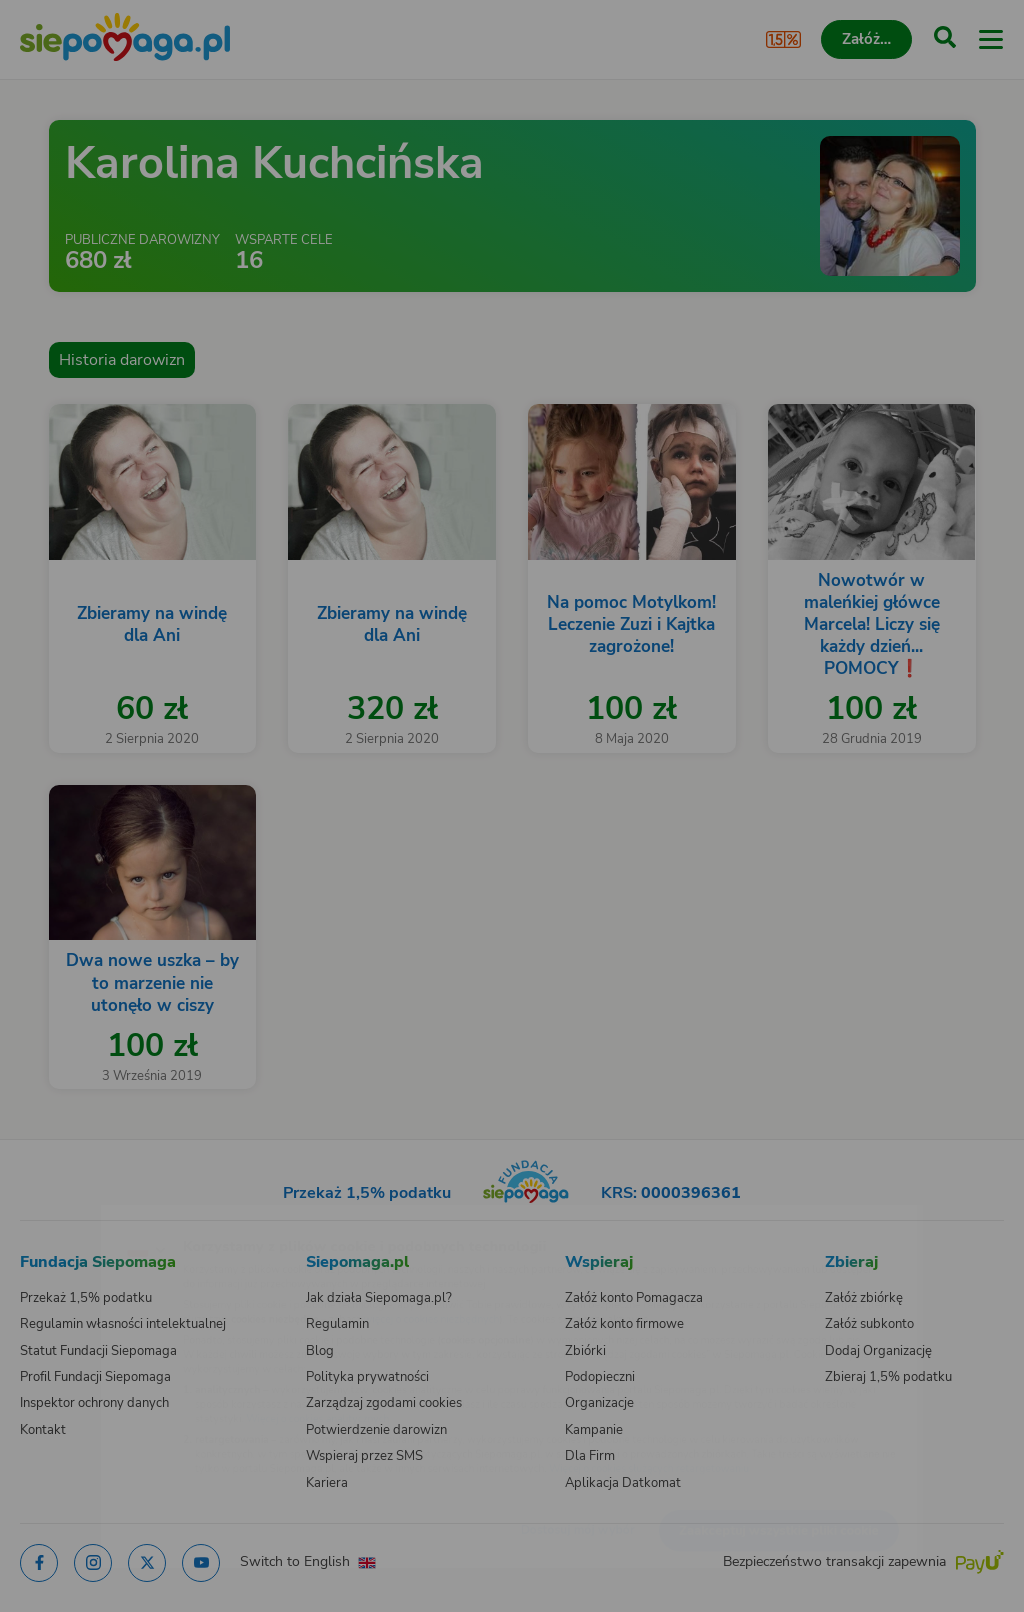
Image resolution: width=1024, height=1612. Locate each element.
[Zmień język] (56, 1217)
